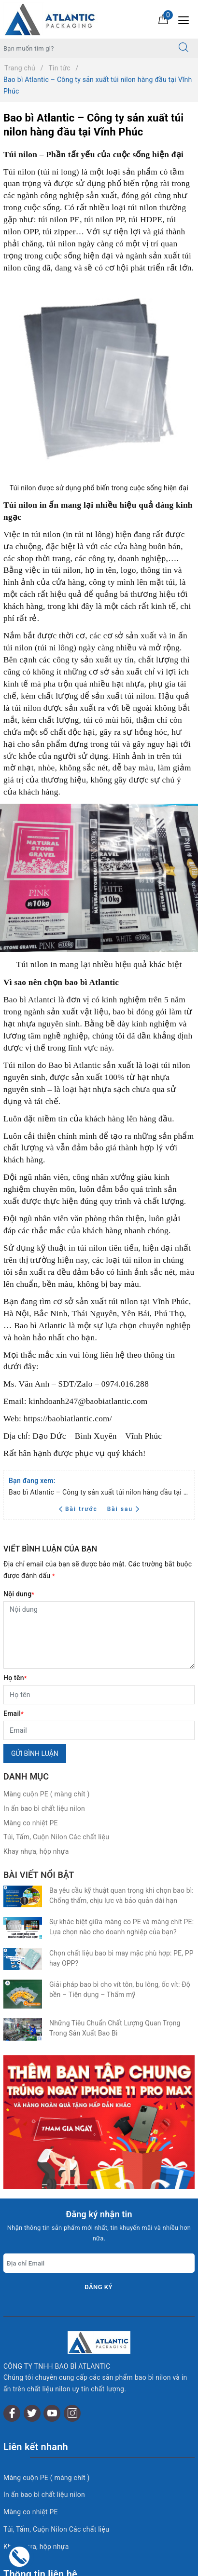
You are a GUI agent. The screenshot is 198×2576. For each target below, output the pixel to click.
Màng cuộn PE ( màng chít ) (46, 1794)
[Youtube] (51, 2254)
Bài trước (79, 1509)
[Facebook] (11, 2254)
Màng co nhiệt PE (30, 1823)
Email (13, 1713)
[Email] (99, 1730)
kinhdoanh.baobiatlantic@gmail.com (82, 2463)
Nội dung (18, 1594)
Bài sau (123, 1509)
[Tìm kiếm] (183, 48)
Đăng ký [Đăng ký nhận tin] (99, 2149)
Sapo (119, 2565)
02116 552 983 (62, 2480)
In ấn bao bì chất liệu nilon (44, 1808)
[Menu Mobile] (186, 19)
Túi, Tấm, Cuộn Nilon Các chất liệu (56, 1837)
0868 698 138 (88, 2497)
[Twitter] (32, 2254)
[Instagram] (72, 2254)
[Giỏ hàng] (163, 19)
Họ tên (15, 1678)
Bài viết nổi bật (38, 1875)
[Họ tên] (99, 1694)
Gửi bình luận (34, 1753)
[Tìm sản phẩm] (85, 48)
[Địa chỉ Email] (99, 2125)
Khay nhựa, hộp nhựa (36, 1851)
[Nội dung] (99, 1635)
